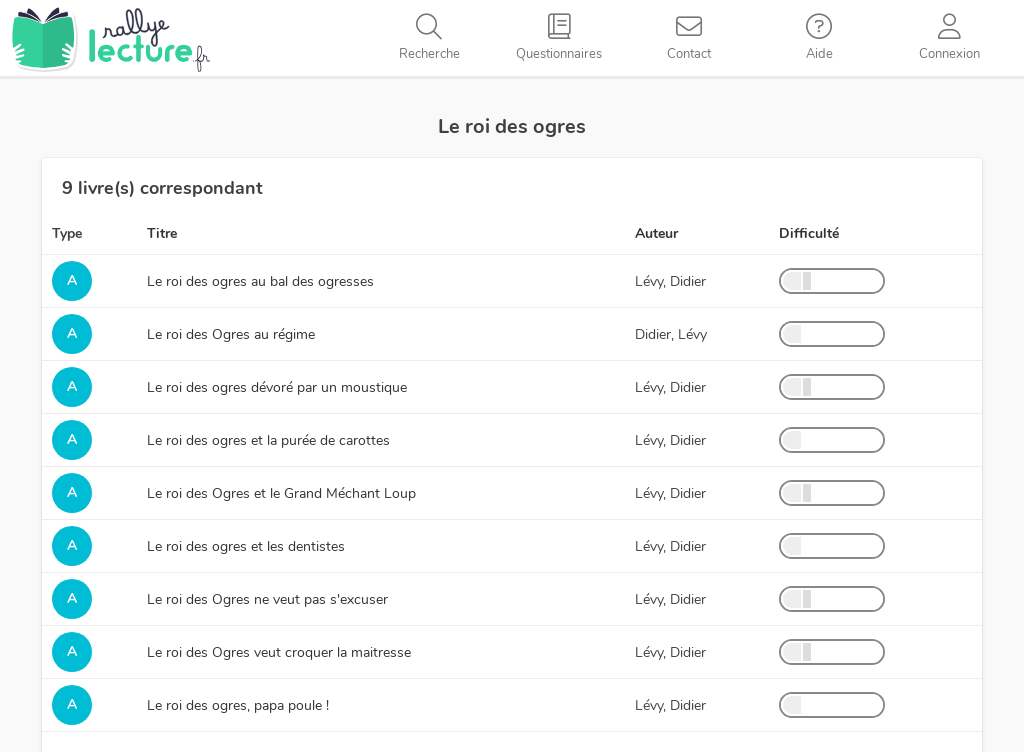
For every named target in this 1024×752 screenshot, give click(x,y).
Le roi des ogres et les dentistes (246, 546)
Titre (162, 233)
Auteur (656, 233)
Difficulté (809, 233)
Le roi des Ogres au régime (231, 334)
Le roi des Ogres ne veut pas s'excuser (267, 599)
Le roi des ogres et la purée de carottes (268, 440)
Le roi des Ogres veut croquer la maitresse (279, 652)
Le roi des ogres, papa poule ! (238, 705)
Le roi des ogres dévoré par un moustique (277, 387)
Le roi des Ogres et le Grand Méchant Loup (281, 493)
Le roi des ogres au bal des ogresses (260, 281)
